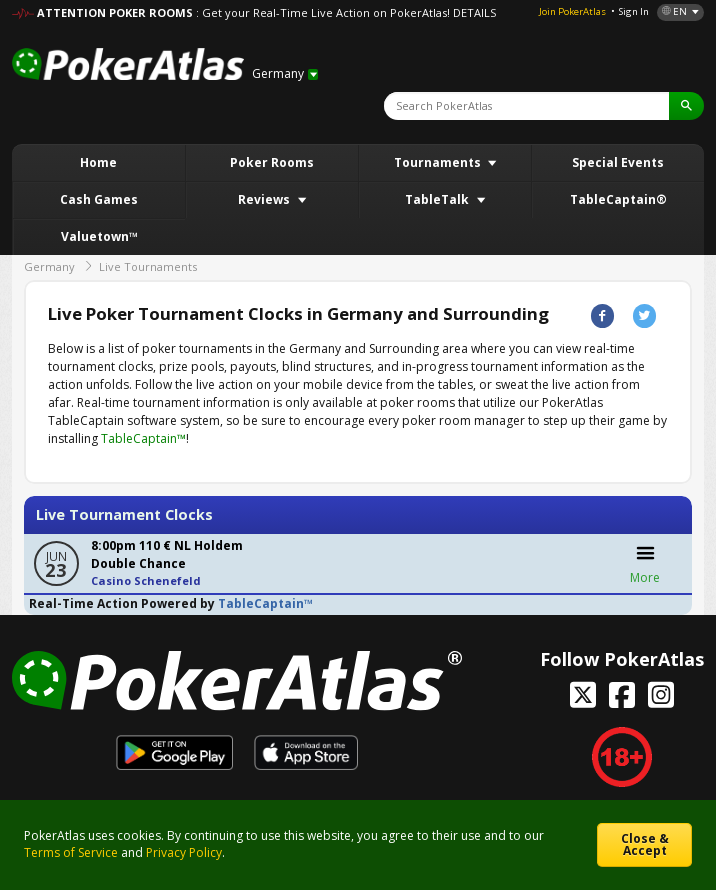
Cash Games (99, 199)
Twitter (644, 315)
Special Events (618, 162)
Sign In (634, 11)
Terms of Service (71, 852)
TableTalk (438, 199)
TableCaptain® (618, 199)
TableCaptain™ (143, 438)
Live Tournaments (148, 266)
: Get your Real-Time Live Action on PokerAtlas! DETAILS (346, 12)
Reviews (265, 199)
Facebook (602, 315)
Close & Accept (645, 844)
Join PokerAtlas (572, 11)
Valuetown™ (99, 236)
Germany (49, 266)
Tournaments (439, 162)
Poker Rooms (272, 162)
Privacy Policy (184, 852)
